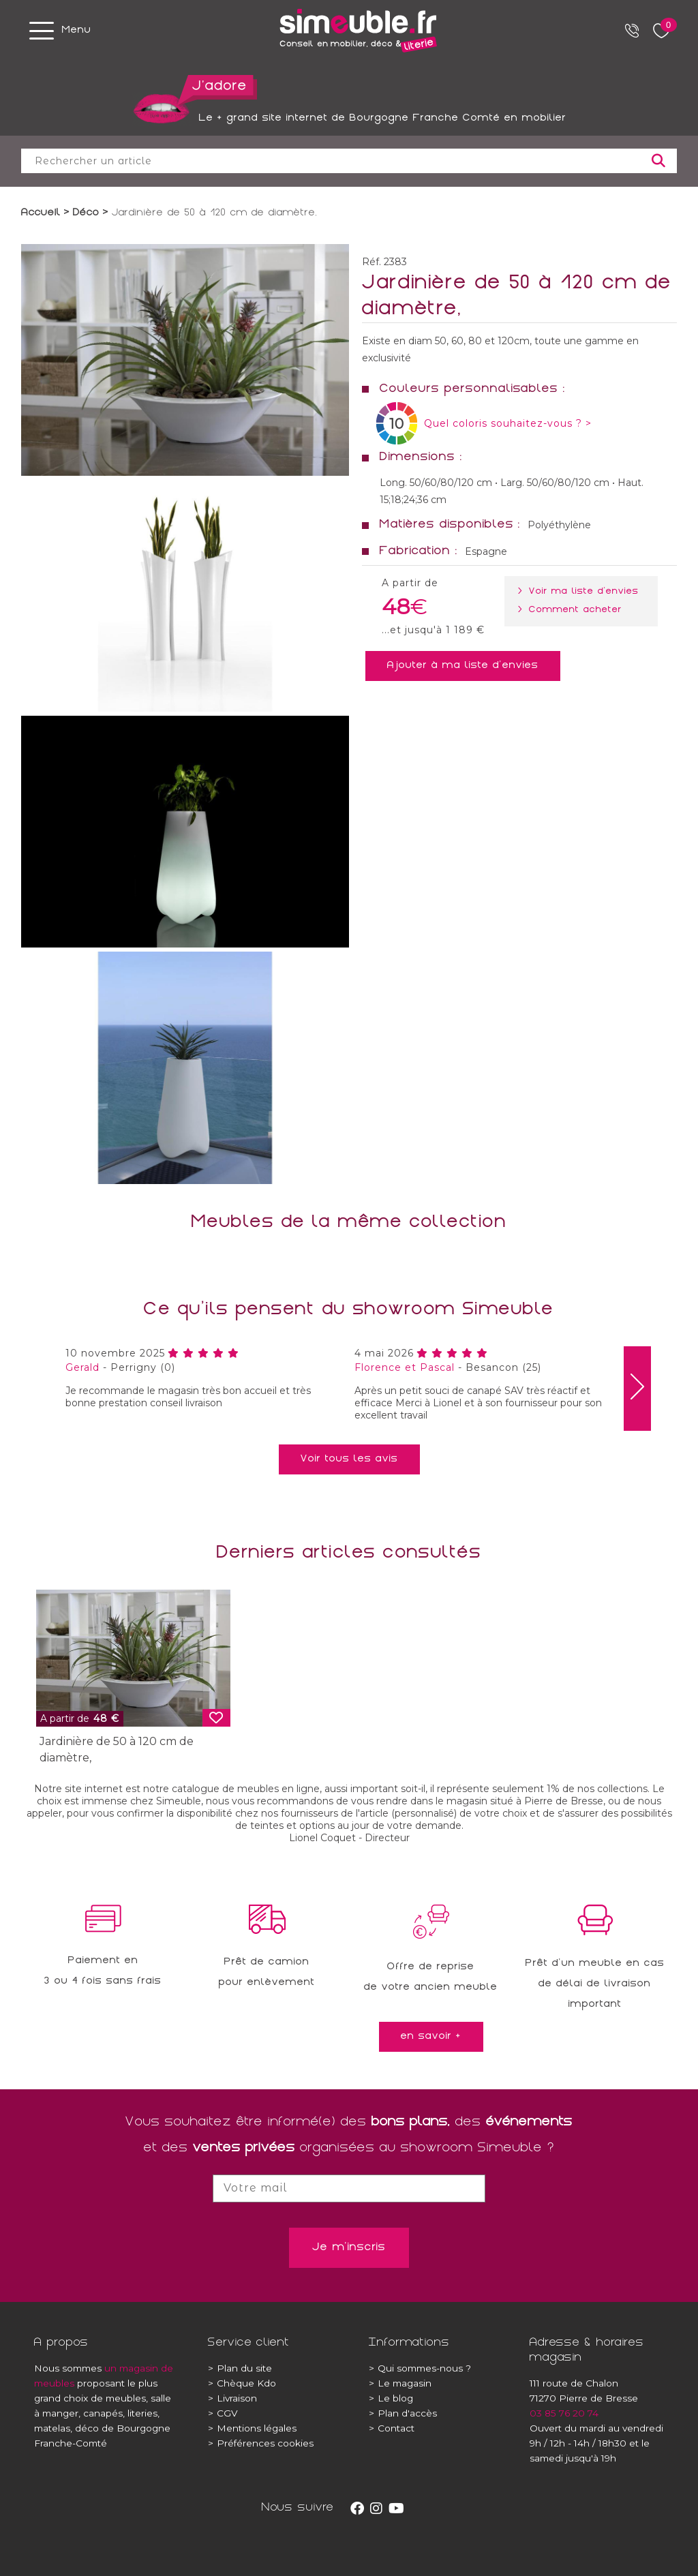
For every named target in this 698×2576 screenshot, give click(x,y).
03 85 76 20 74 (564, 2413)
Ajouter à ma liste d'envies (462, 666)
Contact (391, 2428)
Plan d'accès (403, 2413)
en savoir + (431, 2037)
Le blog (391, 2398)
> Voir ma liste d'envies (581, 592)
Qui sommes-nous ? (420, 2368)
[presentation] (637, 1388)
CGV (223, 2413)
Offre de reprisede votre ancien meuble (431, 1977)
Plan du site (240, 2368)
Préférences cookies (261, 2443)
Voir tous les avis (349, 1459)
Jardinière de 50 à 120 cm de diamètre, (117, 1749)
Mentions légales (252, 2428)
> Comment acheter (572, 610)
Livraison (232, 2398)
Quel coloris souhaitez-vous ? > (508, 423)
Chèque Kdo (242, 2383)
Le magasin (400, 2383)
